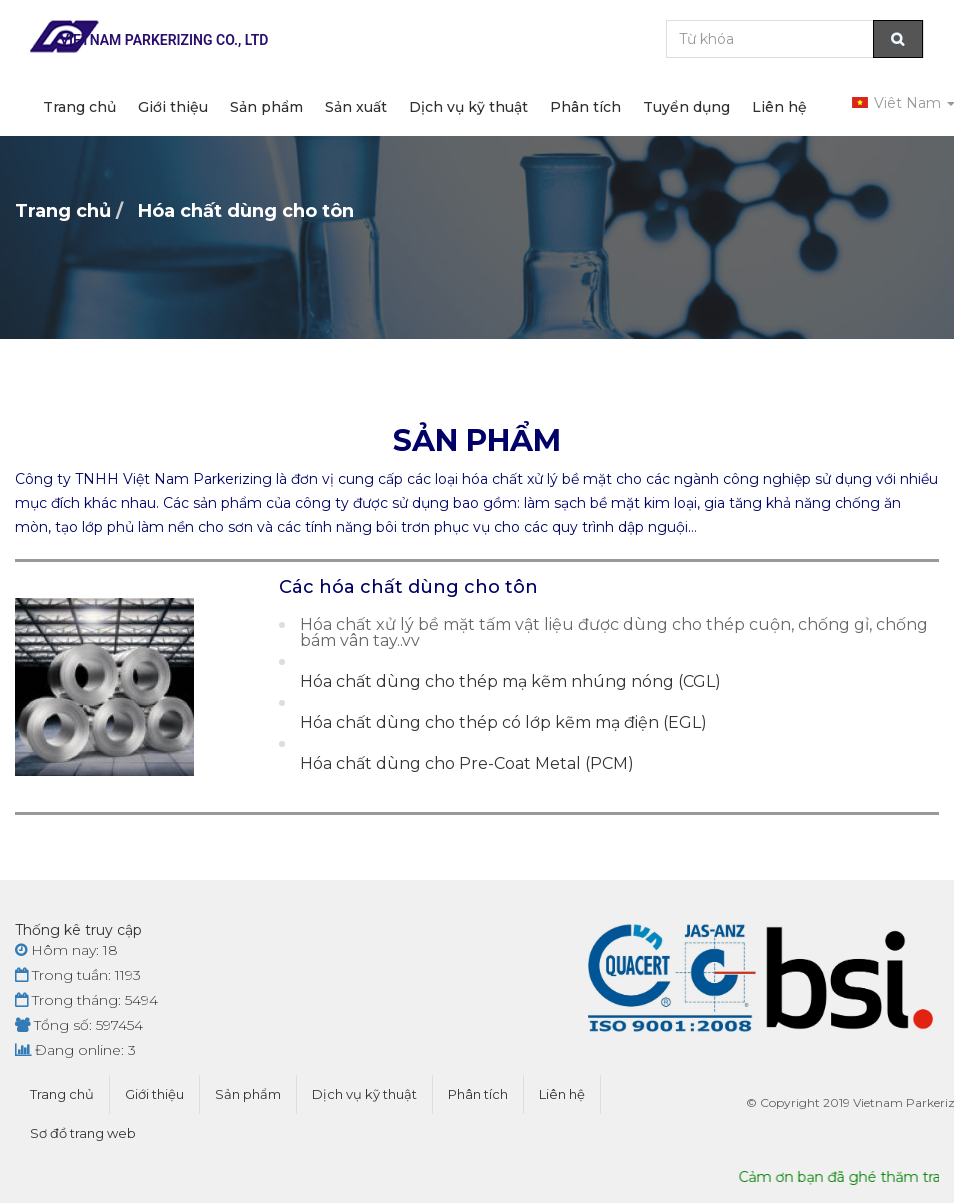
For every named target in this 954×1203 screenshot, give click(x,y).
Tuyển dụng (686, 107)
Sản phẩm (266, 107)
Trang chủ (79, 107)
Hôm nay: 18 (66, 950)
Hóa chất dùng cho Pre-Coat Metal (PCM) (467, 764)
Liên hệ (779, 107)
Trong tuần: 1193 (78, 975)
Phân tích (585, 107)
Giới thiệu (173, 107)
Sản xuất (356, 107)
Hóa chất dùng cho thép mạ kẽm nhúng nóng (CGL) (510, 682)
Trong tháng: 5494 (86, 1000)
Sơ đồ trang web (83, 1133)
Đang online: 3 (75, 1050)
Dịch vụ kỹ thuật (468, 107)
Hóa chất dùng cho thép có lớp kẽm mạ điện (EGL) (503, 723)
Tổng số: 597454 (79, 1025)
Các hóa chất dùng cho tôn (408, 587)
